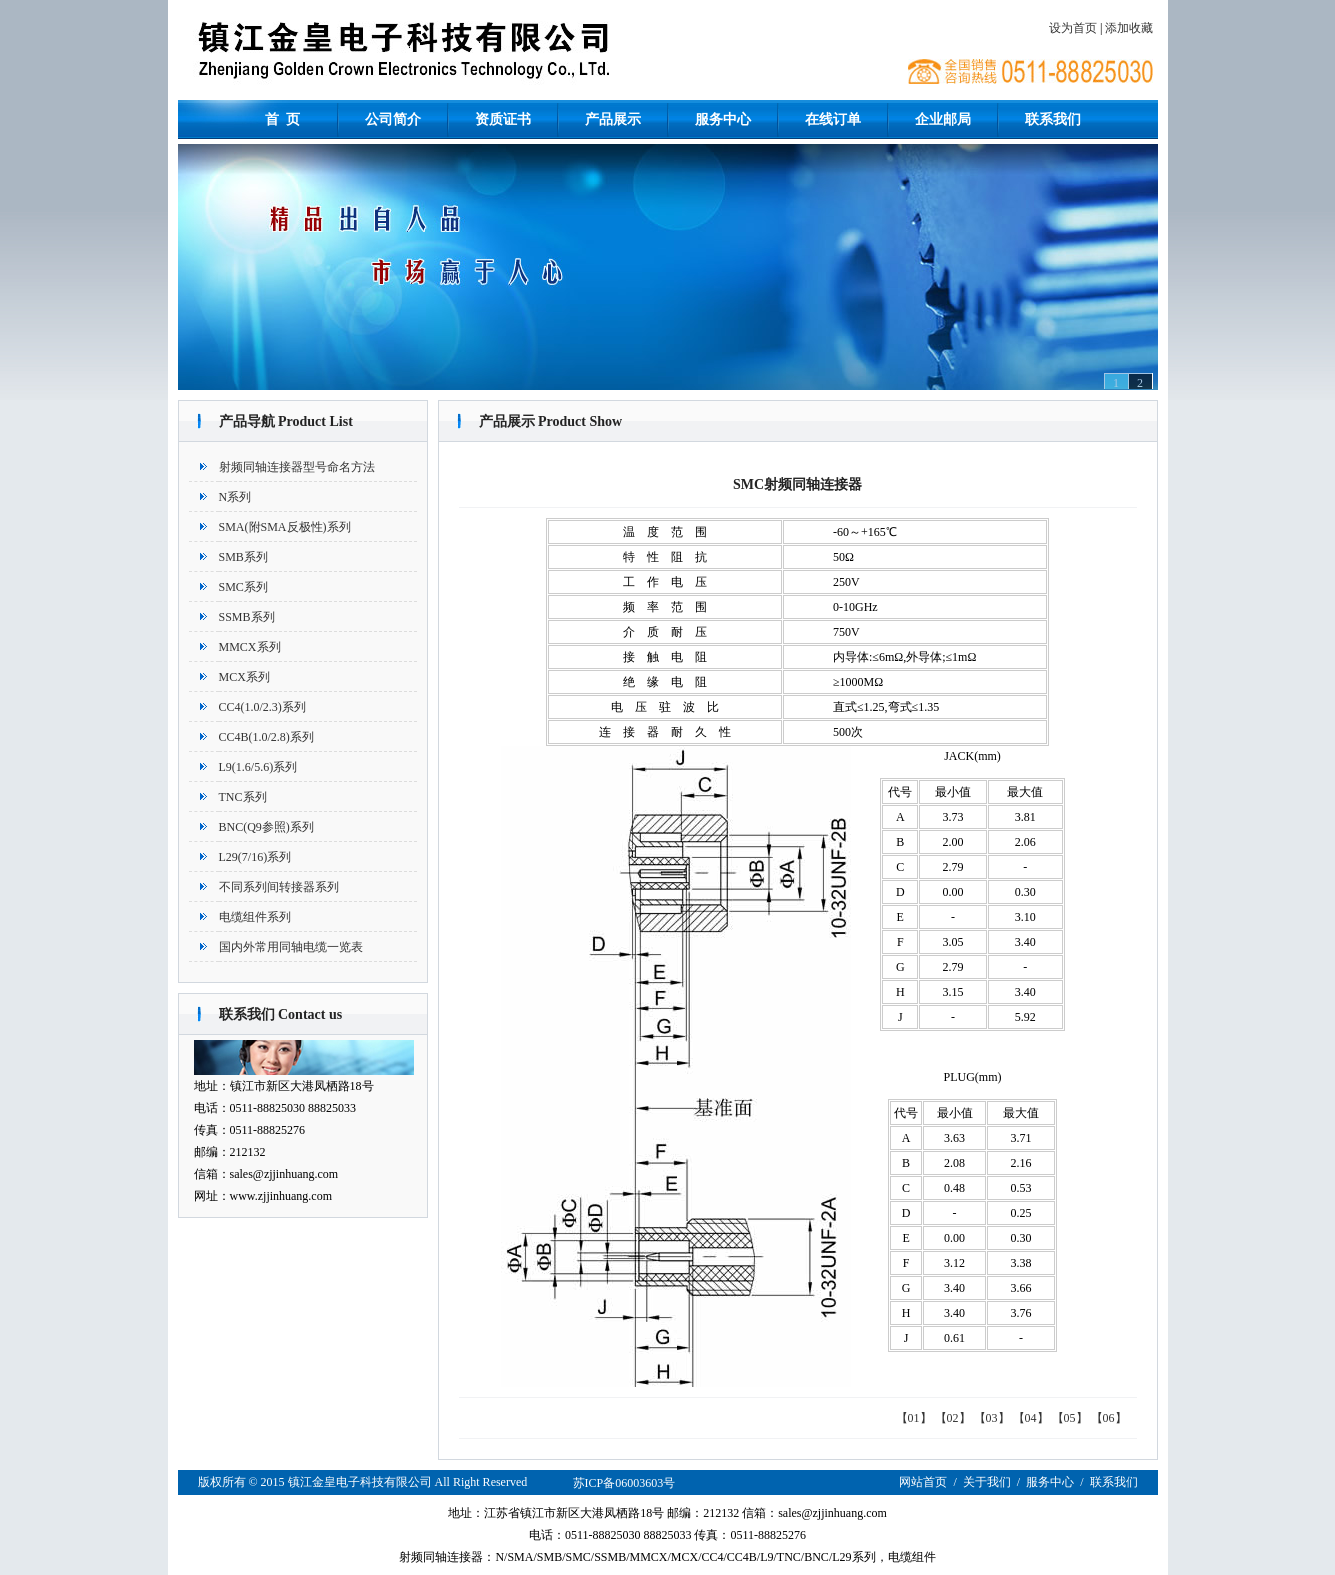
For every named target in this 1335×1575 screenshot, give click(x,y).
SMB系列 (243, 557)
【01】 (914, 1418)
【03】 (992, 1418)
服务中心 (723, 119)
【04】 (1031, 1418)
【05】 (1070, 1418)
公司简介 (393, 119)
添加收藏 (1129, 28)
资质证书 (503, 119)
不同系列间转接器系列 (279, 887)
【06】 (1109, 1418)
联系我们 (1053, 119)
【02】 (953, 1418)
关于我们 (987, 1482)
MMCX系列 (250, 647)
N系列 (235, 497)
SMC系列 (243, 587)
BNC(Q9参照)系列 (266, 827)
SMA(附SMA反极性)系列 (285, 527)
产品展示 (613, 119)
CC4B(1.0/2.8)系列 (266, 737)
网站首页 (923, 1482)
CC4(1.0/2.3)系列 (262, 707)
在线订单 (833, 119)
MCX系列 (244, 677)
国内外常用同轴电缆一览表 (291, 947)
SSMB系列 (247, 617)
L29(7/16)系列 (255, 857)
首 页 (282, 119)
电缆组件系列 (255, 917)
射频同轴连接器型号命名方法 (297, 467)
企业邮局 (943, 119)
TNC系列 (243, 797)
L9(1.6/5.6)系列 (258, 767)
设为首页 (1073, 28)
